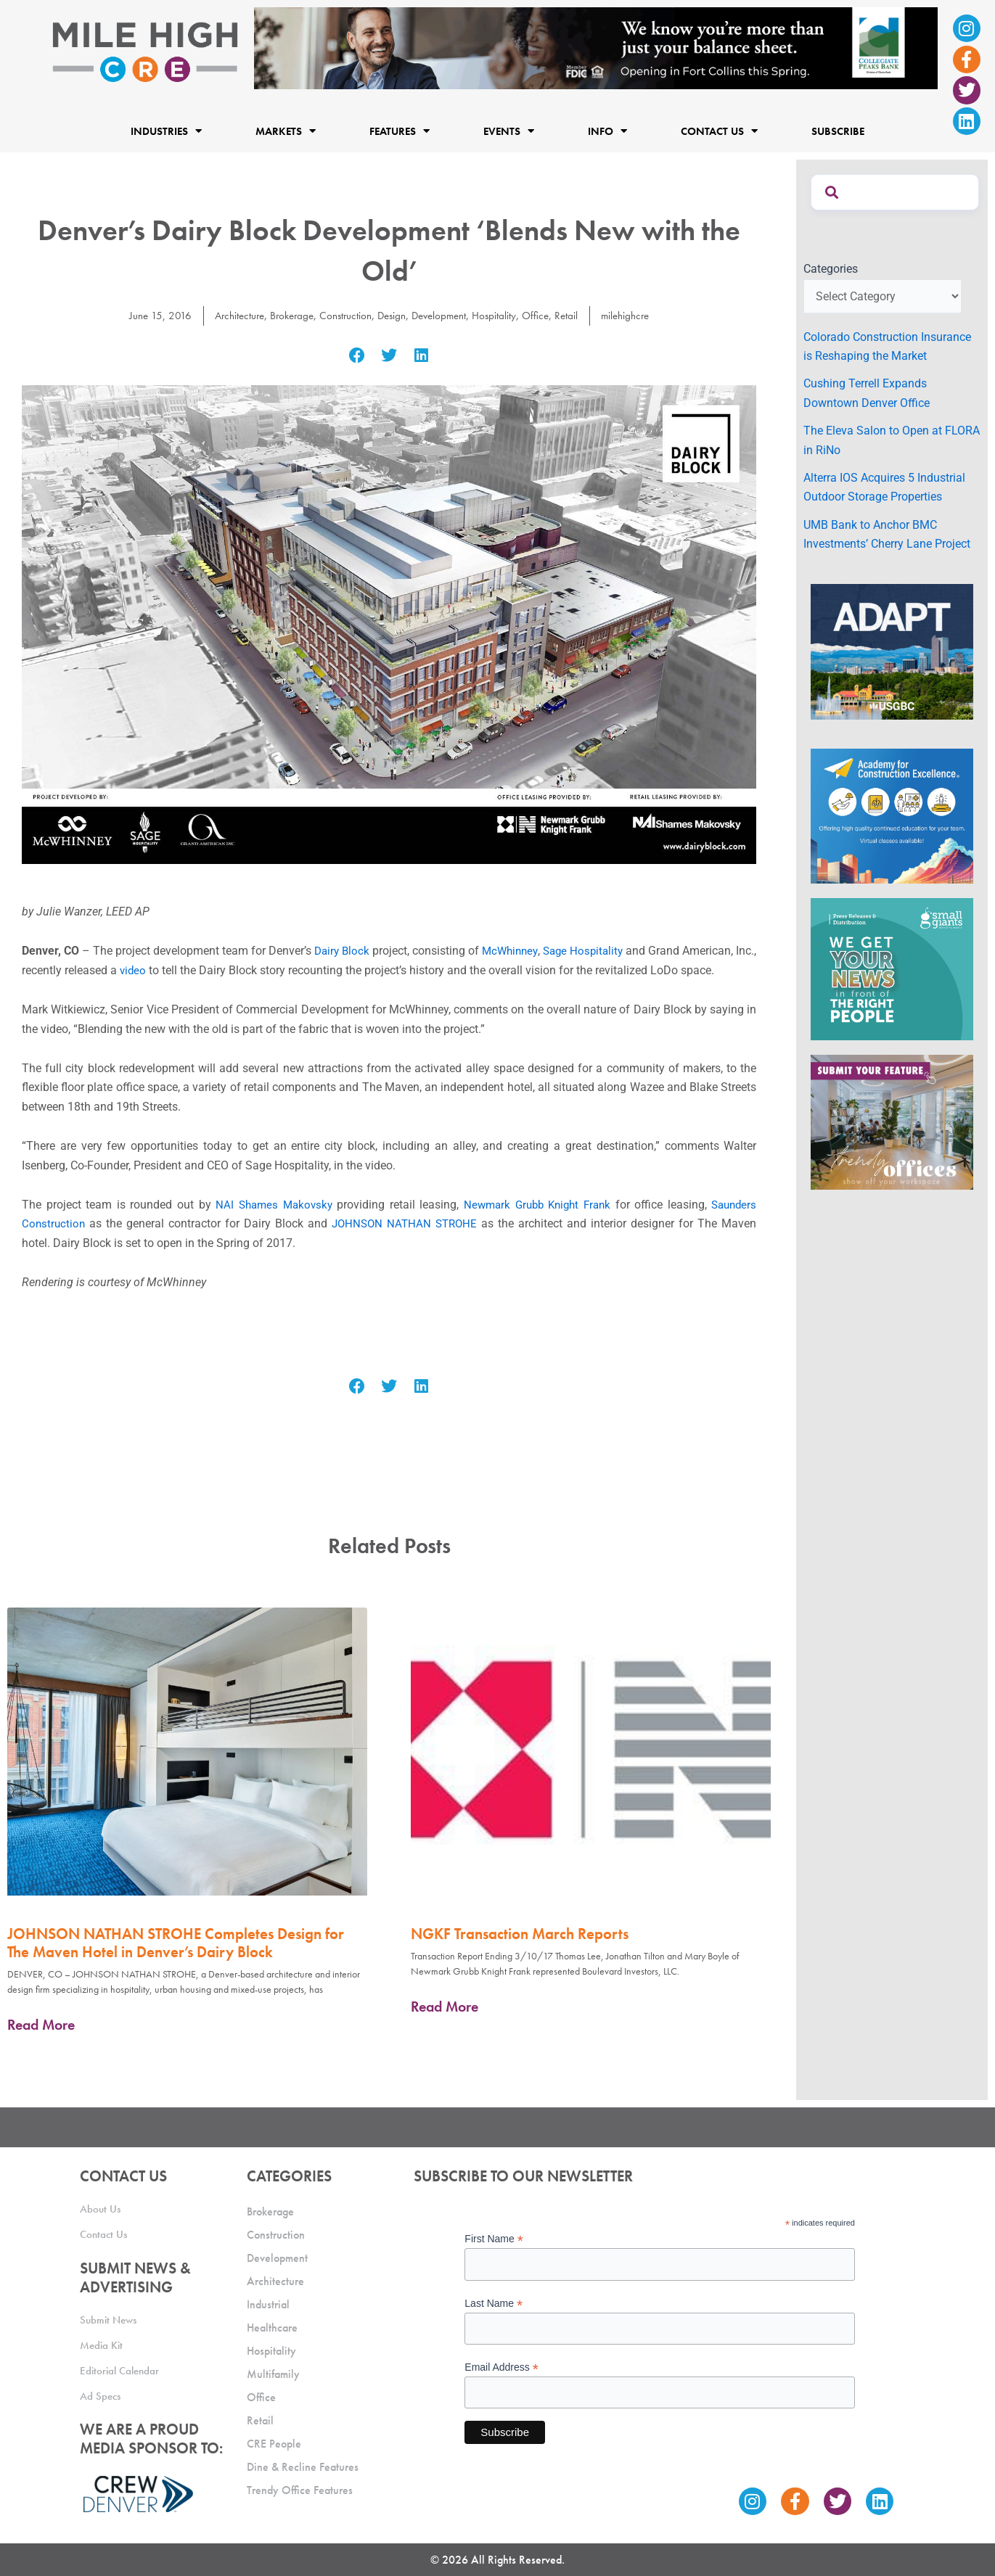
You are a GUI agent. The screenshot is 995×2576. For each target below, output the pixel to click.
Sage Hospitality (602, 951)
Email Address (501, 2367)
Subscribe (837, 130)
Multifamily (273, 2374)
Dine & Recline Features (303, 2466)
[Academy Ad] (892, 815)
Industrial (268, 2304)
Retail (576, 315)
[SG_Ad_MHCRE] (892, 968)
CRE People (274, 2443)
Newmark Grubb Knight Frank (534, 1204)
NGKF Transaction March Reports (519, 1933)
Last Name (493, 2303)
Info (607, 131)
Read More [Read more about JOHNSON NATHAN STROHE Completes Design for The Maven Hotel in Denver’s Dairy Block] (41, 2024)
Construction (342, 315)
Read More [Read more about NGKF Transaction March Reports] (444, 2006)
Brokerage (285, 315)
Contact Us (719, 131)
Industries (166, 131)
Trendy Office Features (300, 2490)
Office (544, 315)
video (157, 970)
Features (399, 131)
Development (442, 315)
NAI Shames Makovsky (269, 1204)
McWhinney (524, 951)
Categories (830, 269)
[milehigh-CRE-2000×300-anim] (596, 47)
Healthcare (272, 2327)
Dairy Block (351, 951)
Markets (285, 131)
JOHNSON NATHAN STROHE (407, 1223)
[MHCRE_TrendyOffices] (892, 1121)
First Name (493, 2239)
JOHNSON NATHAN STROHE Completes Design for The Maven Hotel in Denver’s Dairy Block (175, 1943)
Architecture (229, 315)
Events (508, 131)
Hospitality (501, 315)
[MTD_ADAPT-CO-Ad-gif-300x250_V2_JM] (892, 651)
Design (391, 315)
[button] (356, 355)
